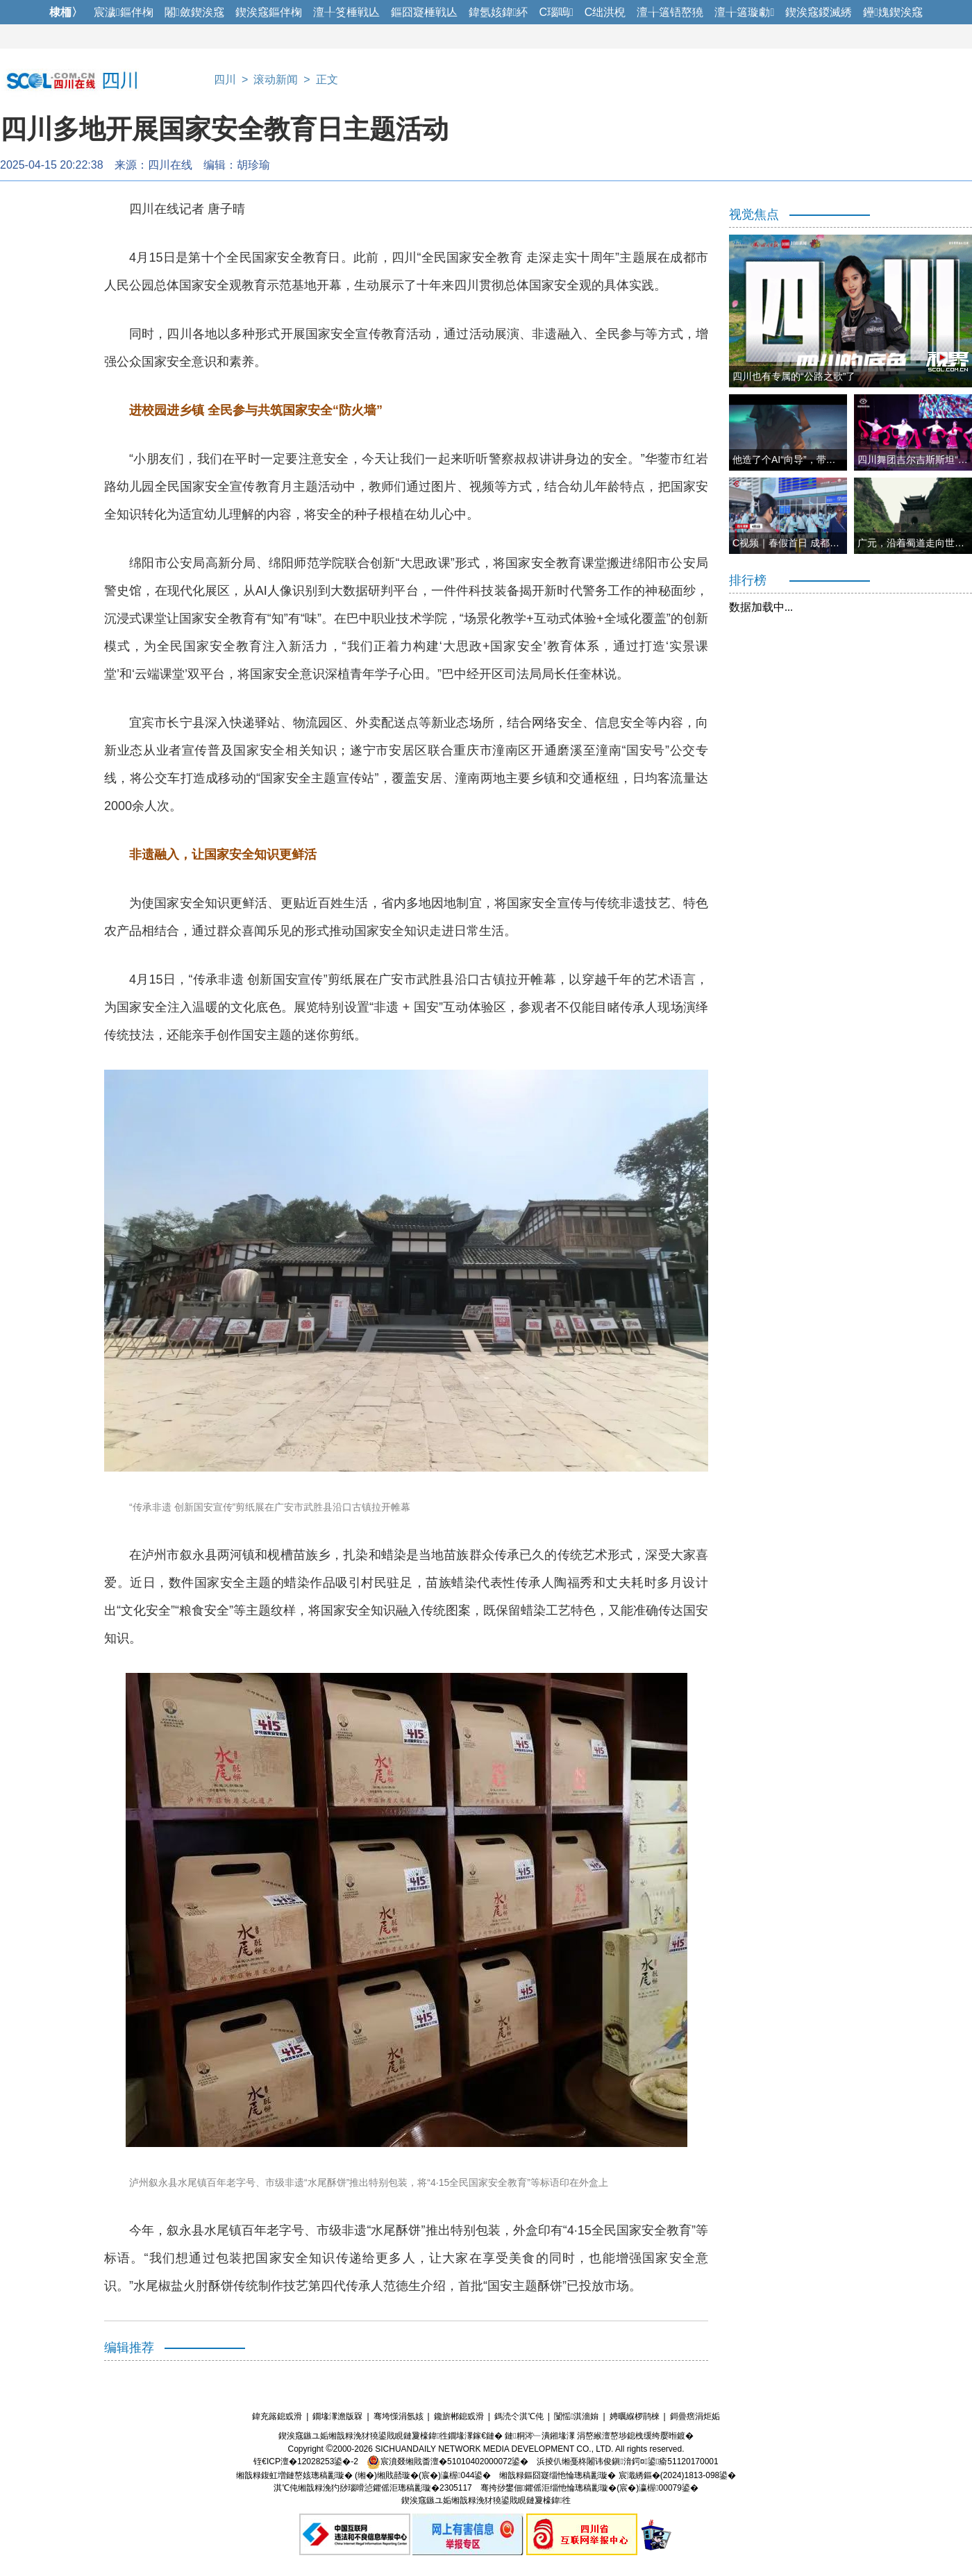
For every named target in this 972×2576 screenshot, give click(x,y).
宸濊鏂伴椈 (123, 12)
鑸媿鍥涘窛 (893, 12)
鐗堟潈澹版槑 (337, 2416)
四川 (225, 79)
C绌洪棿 (605, 12)
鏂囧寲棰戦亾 (424, 12)
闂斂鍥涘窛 (194, 12)
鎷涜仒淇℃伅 (519, 2416)
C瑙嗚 (556, 12)
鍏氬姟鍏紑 (498, 12)
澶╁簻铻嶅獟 (670, 12)
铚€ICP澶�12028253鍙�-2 (305, 2461)
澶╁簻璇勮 (744, 12)
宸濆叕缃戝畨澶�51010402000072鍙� (447, 2461)
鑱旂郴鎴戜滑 (459, 2416)
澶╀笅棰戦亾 (346, 12)
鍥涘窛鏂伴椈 (268, 12)
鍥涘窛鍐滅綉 (818, 12)
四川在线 (170, 165)
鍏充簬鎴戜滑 (277, 2416)
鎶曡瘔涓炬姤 (695, 2416)
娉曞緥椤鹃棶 (635, 2416)
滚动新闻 (275, 79)
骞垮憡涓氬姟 (399, 2416)
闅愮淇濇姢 (576, 2416)
